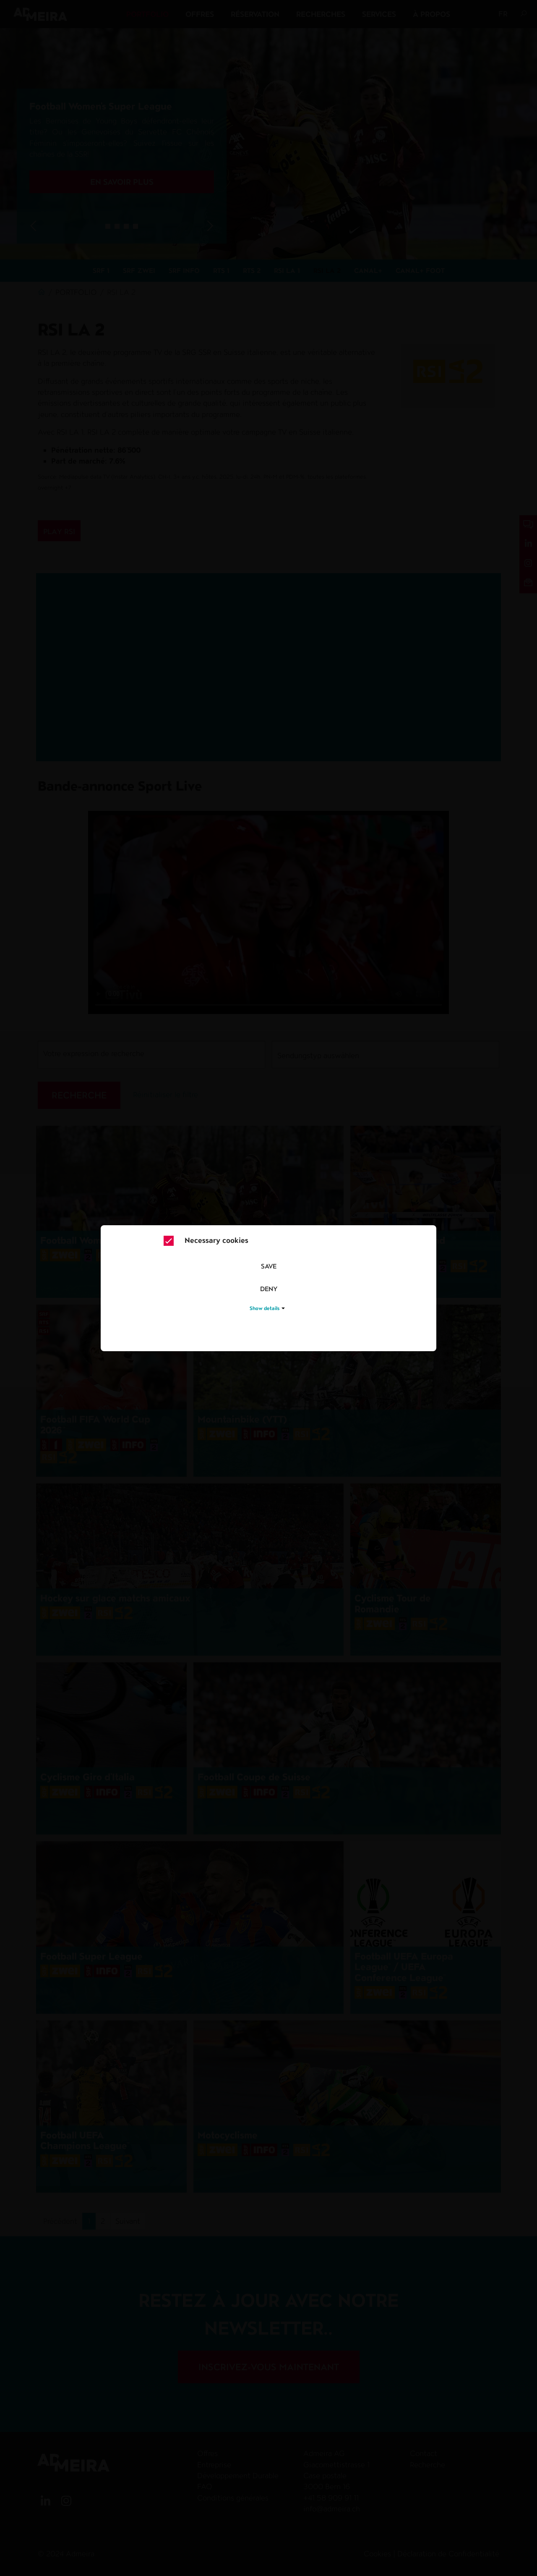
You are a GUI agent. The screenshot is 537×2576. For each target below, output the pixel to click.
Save (268, 1266)
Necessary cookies (206, 1241)
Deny (268, 1289)
